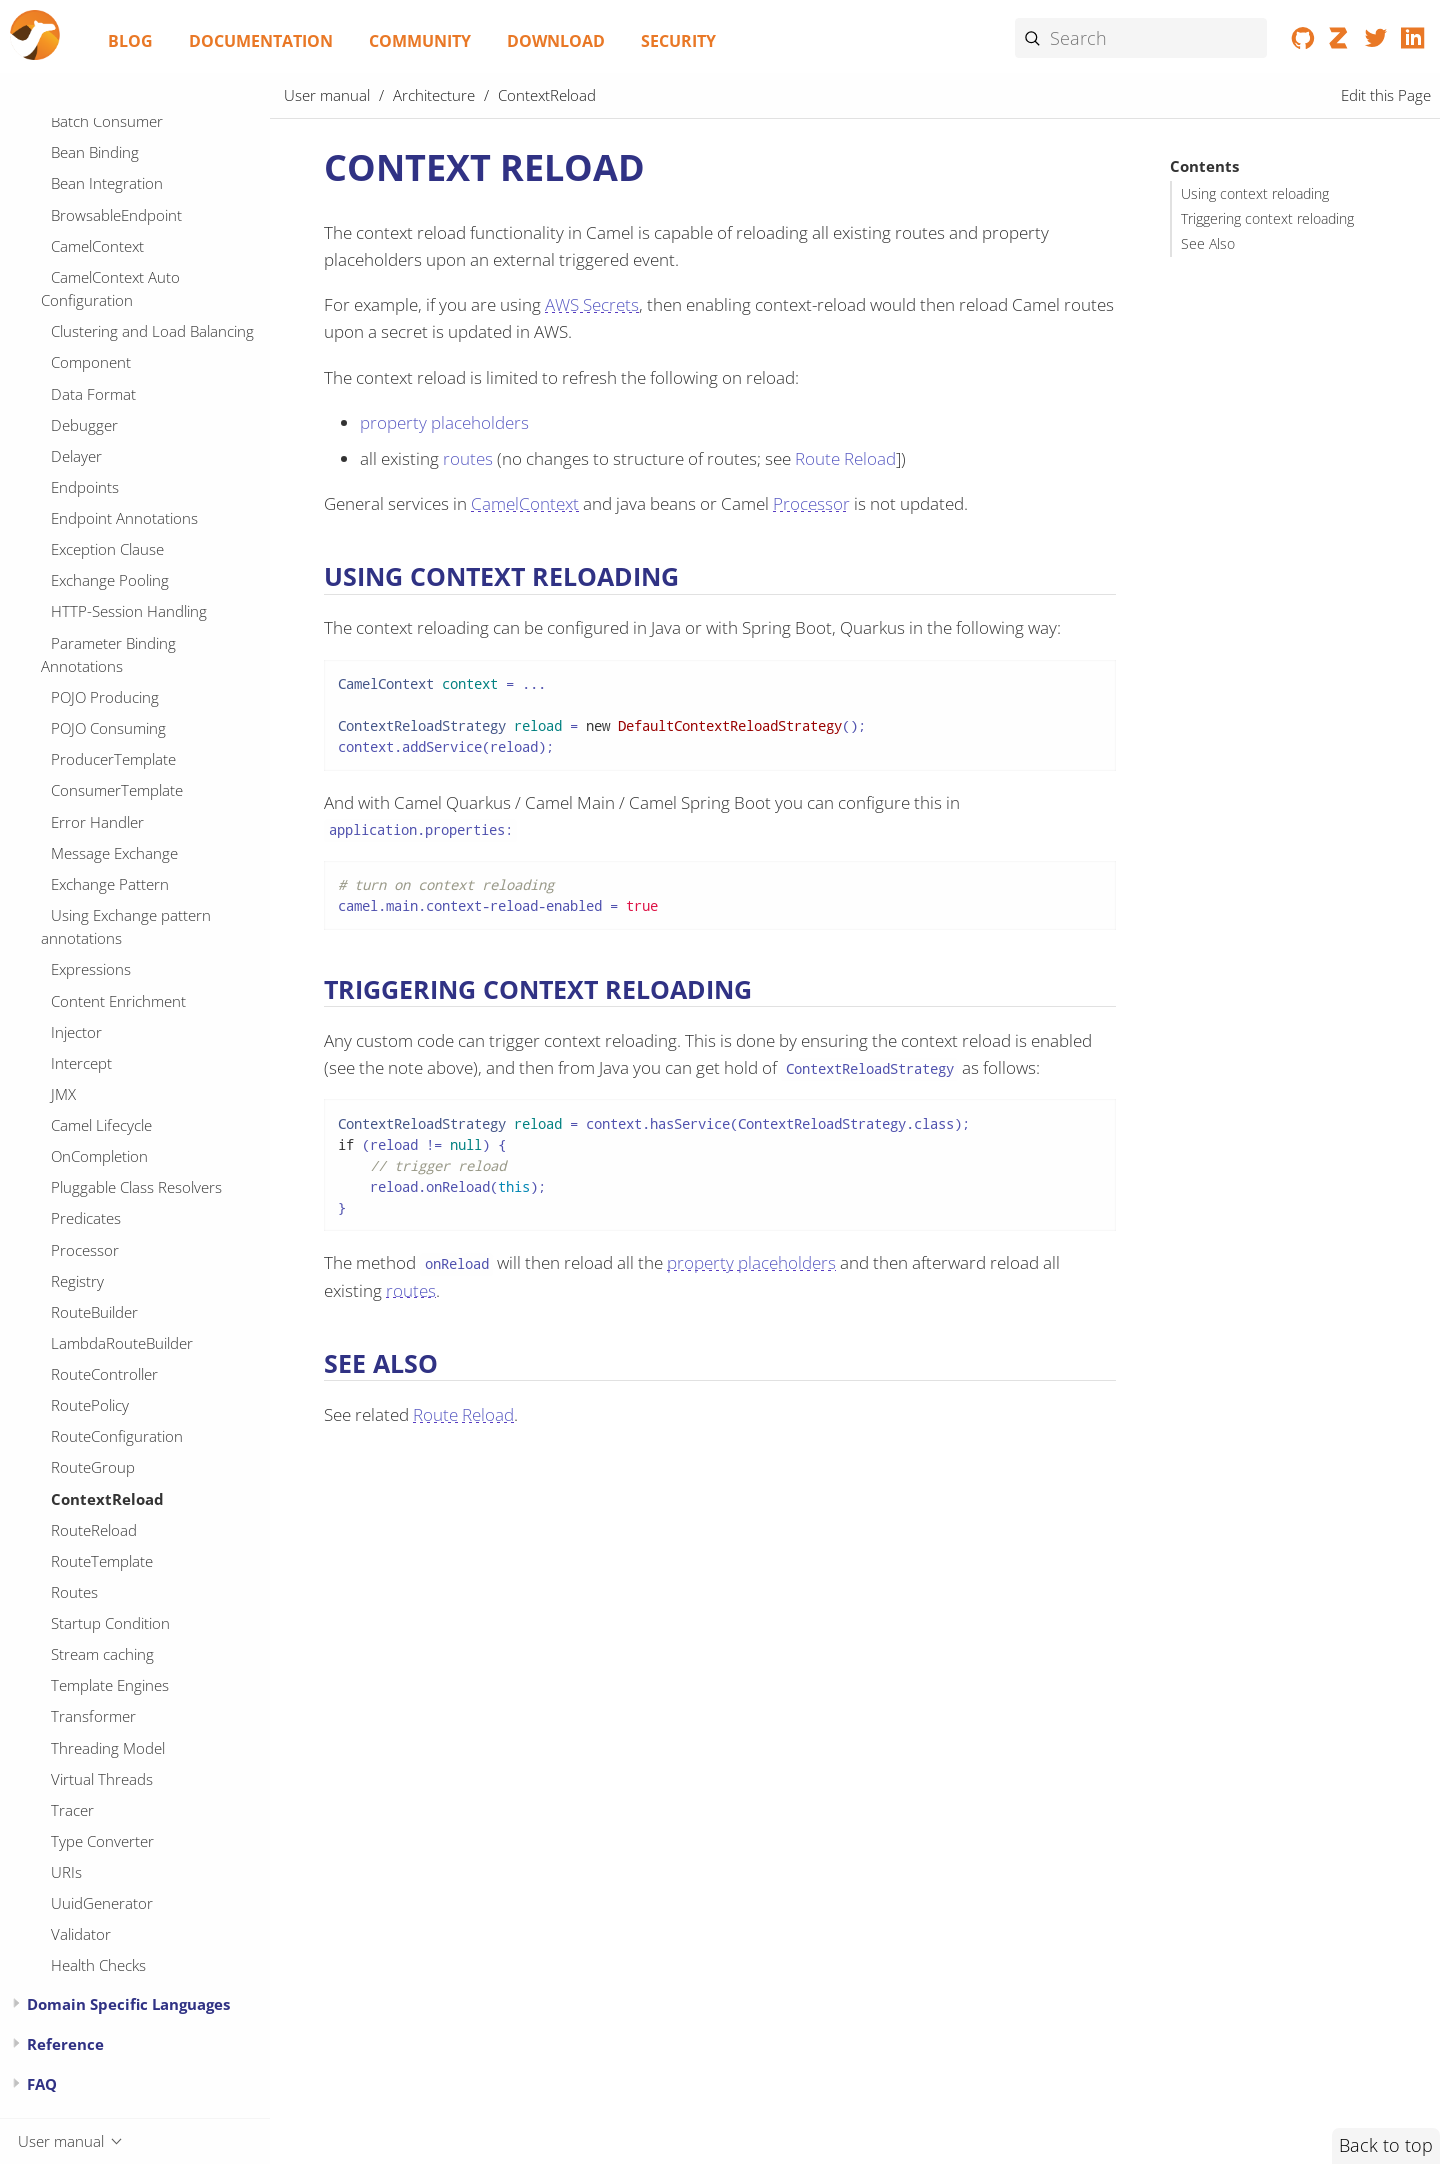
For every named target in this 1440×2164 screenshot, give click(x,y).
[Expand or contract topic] (16, 2003)
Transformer (93, 1716)
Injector (76, 1032)
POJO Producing (105, 697)
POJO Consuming (108, 728)
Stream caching (102, 1654)
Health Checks (98, 1965)
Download (556, 41)
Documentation (261, 41)
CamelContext (97, 246)
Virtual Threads (102, 1779)
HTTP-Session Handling (129, 611)
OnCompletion (99, 1156)
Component (91, 362)
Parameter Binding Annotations (108, 654)
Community (420, 41)
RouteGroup (93, 1467)
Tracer (72, 1810)
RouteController (104, 1374)
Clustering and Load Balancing (152, 331)
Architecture (434, 95)
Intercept (81, 1063)
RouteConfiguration (117, 1436)
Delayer (76, 456)
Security (678, 41)
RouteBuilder (94, 1312)
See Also (1208, 244)
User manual (327, 95)
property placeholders (444, 422)
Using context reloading (1255, 194)
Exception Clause (107, 549)
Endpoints (85, 487)
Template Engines (110, 1685)
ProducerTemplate (113, 759)
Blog (130, 41)
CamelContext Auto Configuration (110, 288)
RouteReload (94, 1530)
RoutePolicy (90, 1405)
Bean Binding (95, 152)
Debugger (84, 425)
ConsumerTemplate (117, 790)
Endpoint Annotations (124, 518)
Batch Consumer (107, 121)
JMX (63, 1094)
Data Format (93, 394)
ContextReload (107, 1499)
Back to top (1386, 2145)
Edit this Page (1386, 95)
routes (468, 458)
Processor (85, 1250)
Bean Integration (107, 183)
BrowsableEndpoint (116, 215)
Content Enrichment (118, 1001)
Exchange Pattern (110, 884)
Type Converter (102, 1841)
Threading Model (108, 1748)
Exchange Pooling (110, 580)
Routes (74, 1592)
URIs (66, 1872)
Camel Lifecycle (101, 1125)
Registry (77, 1281)
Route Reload (845, 458)
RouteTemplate (102, 1561)
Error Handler (97, 822)
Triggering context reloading (1267, 219)
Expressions (91, 969)
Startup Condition (110, 1623)
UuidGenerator (102, 1903)
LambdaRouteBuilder (122, 1343)
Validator (81, 1934)
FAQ (42, 2084)
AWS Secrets (592, 304)
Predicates (86, 1218)
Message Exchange (114, 853)
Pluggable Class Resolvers (136, 1187)
